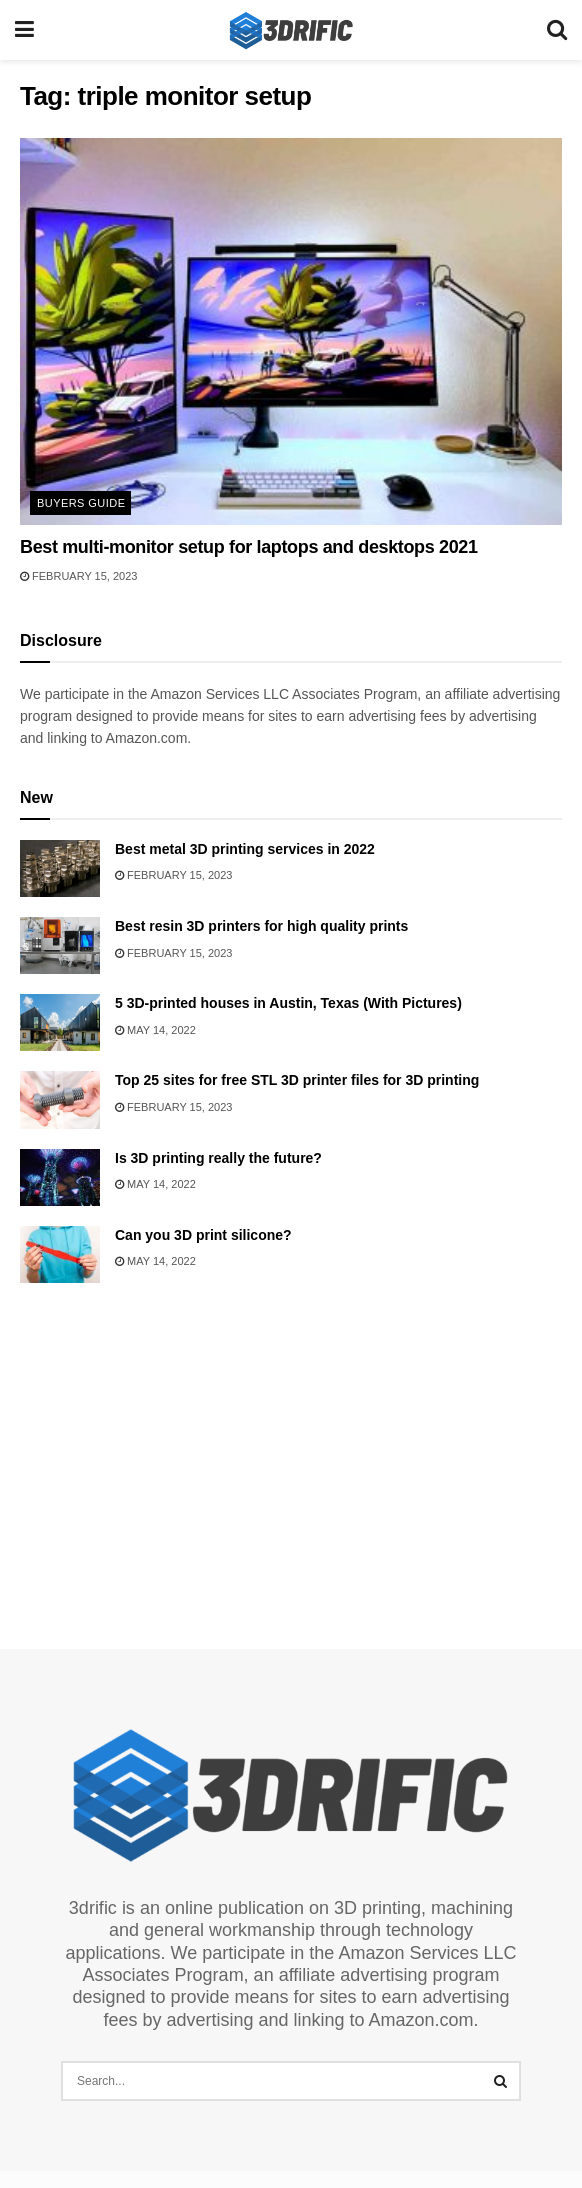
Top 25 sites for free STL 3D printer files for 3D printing (297, 1080)
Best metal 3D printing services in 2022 (245, 849)
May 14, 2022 (155, 1030)
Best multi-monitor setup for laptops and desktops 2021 (249, 547)
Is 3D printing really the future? (218, 1158)
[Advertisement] (291, 1458)
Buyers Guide (81, 503)
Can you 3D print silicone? (203, 1235)
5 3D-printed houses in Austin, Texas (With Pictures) (288, 1003)
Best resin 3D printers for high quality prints (261, 926)
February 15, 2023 (78, 576)
